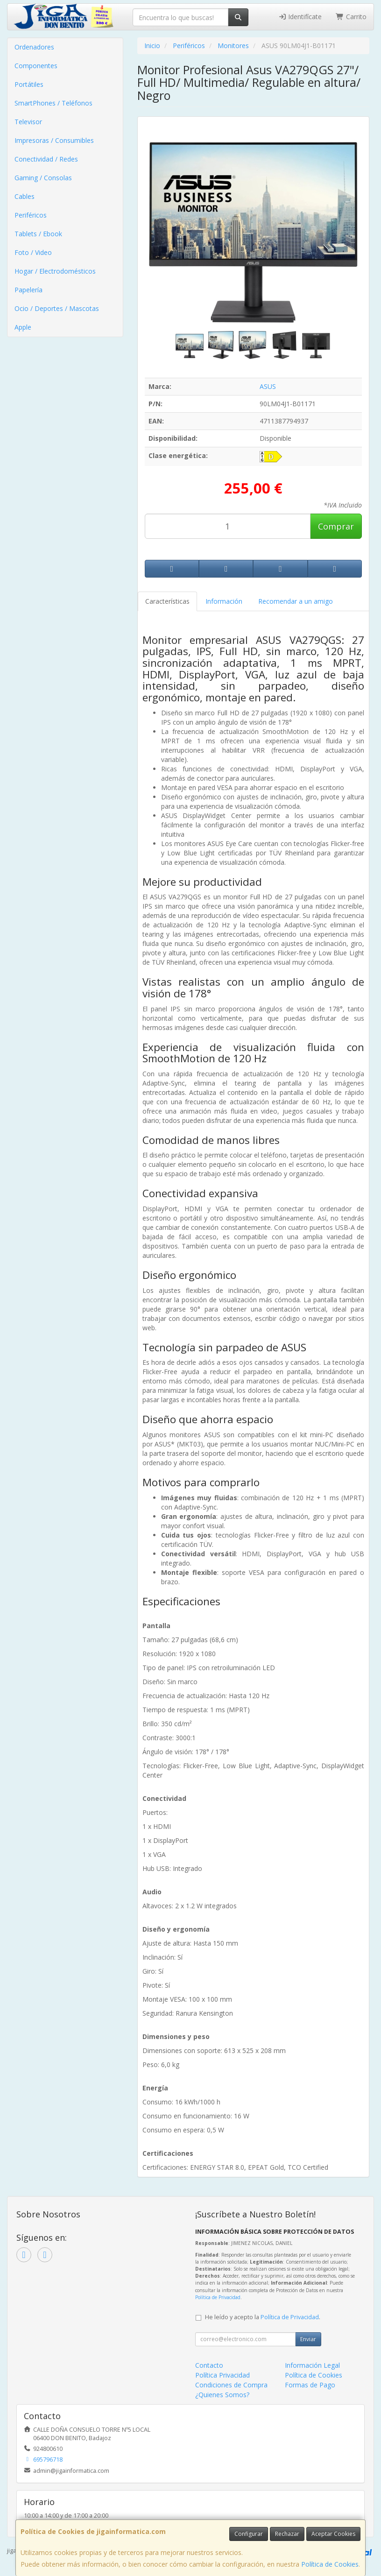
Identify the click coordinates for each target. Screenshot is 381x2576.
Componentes (35, 65)
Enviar (308, 2339)
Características (167, 601)
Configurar (248, 2534)
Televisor (28, 121)
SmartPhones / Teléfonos (53, 103)
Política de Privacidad (217, 2297)
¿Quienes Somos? (222, 2394)
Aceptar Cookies (333, 2534)
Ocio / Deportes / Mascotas (56, 308)
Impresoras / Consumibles (54, 140)
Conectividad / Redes (46, 159)
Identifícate (300, 16)
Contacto (209, 2365)
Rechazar (287, 2534)
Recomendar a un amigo (295, 601)
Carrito (351, 16)
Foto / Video (33, 252)
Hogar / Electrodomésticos (55, 271)
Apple (22, 327)
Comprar (336, 526)
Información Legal (312, 2365)
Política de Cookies (330, 2564)
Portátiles (28, 84)
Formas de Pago (310, 2384)
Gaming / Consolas (43, 177)
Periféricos (30, 215)
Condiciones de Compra (231, 2384)
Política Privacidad (222, 2375)
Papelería (28, 289)
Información (223, 601)
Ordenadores (34, 46)
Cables (24, 196)
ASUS (268, 386)
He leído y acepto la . (262, 2317)
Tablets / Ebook (38, 233)
